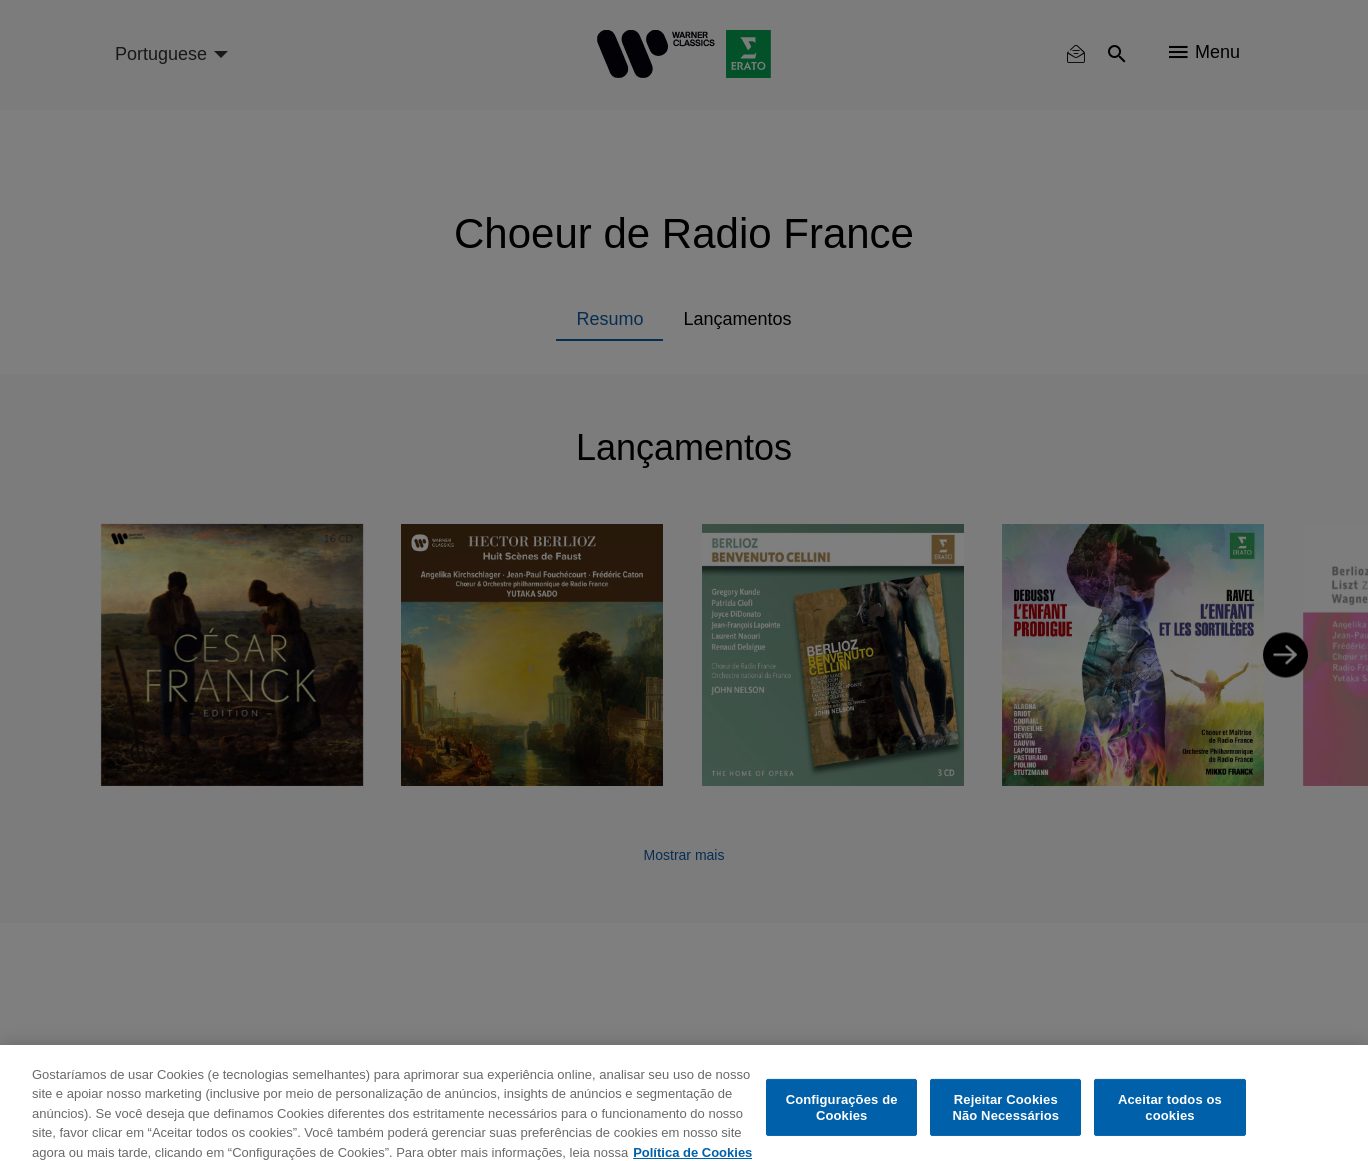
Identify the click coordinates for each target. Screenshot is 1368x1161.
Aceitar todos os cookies (1170, 1118)
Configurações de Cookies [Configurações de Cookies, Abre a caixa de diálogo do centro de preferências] (842, 1118)
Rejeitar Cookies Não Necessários (1005, 1118)
